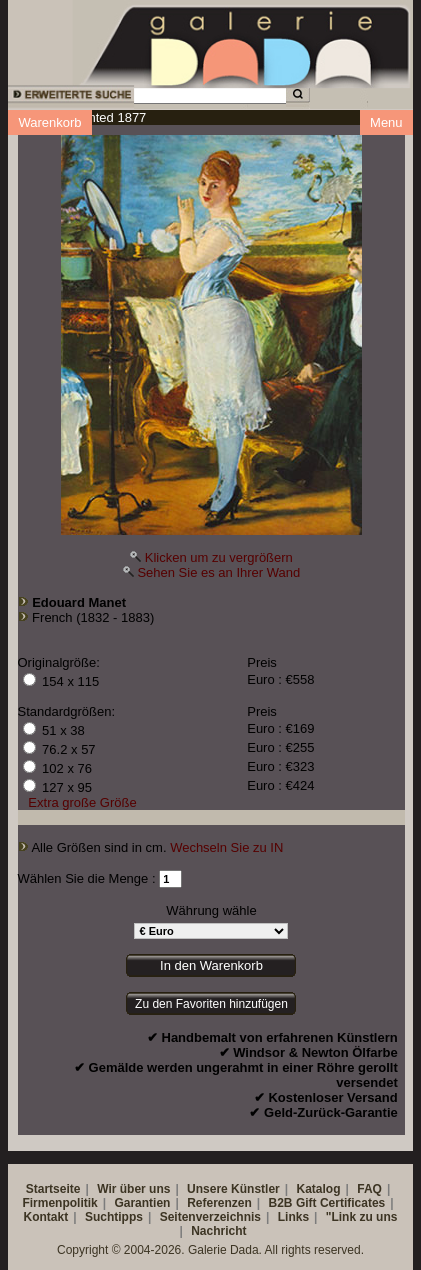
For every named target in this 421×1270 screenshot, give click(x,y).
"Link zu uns (362, 1217)
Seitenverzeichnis (210, 1217)
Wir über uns (133, 1189)
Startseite (53, 1189)
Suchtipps (114, 1217)
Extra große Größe (82, 802)
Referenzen (219, 1203)
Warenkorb (49, 122)
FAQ (369, 1189)
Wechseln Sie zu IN (226, 847)
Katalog (319, 1189)
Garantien (142, 1203)
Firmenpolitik (59, 1203)
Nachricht (218, 1231)
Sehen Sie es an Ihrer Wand (218, 572)
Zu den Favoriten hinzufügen (211, 1004)
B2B (281, 1203)
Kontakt (46, 1217)
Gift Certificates (340, 1203)
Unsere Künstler (233, 1189)
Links (293, 1217)
